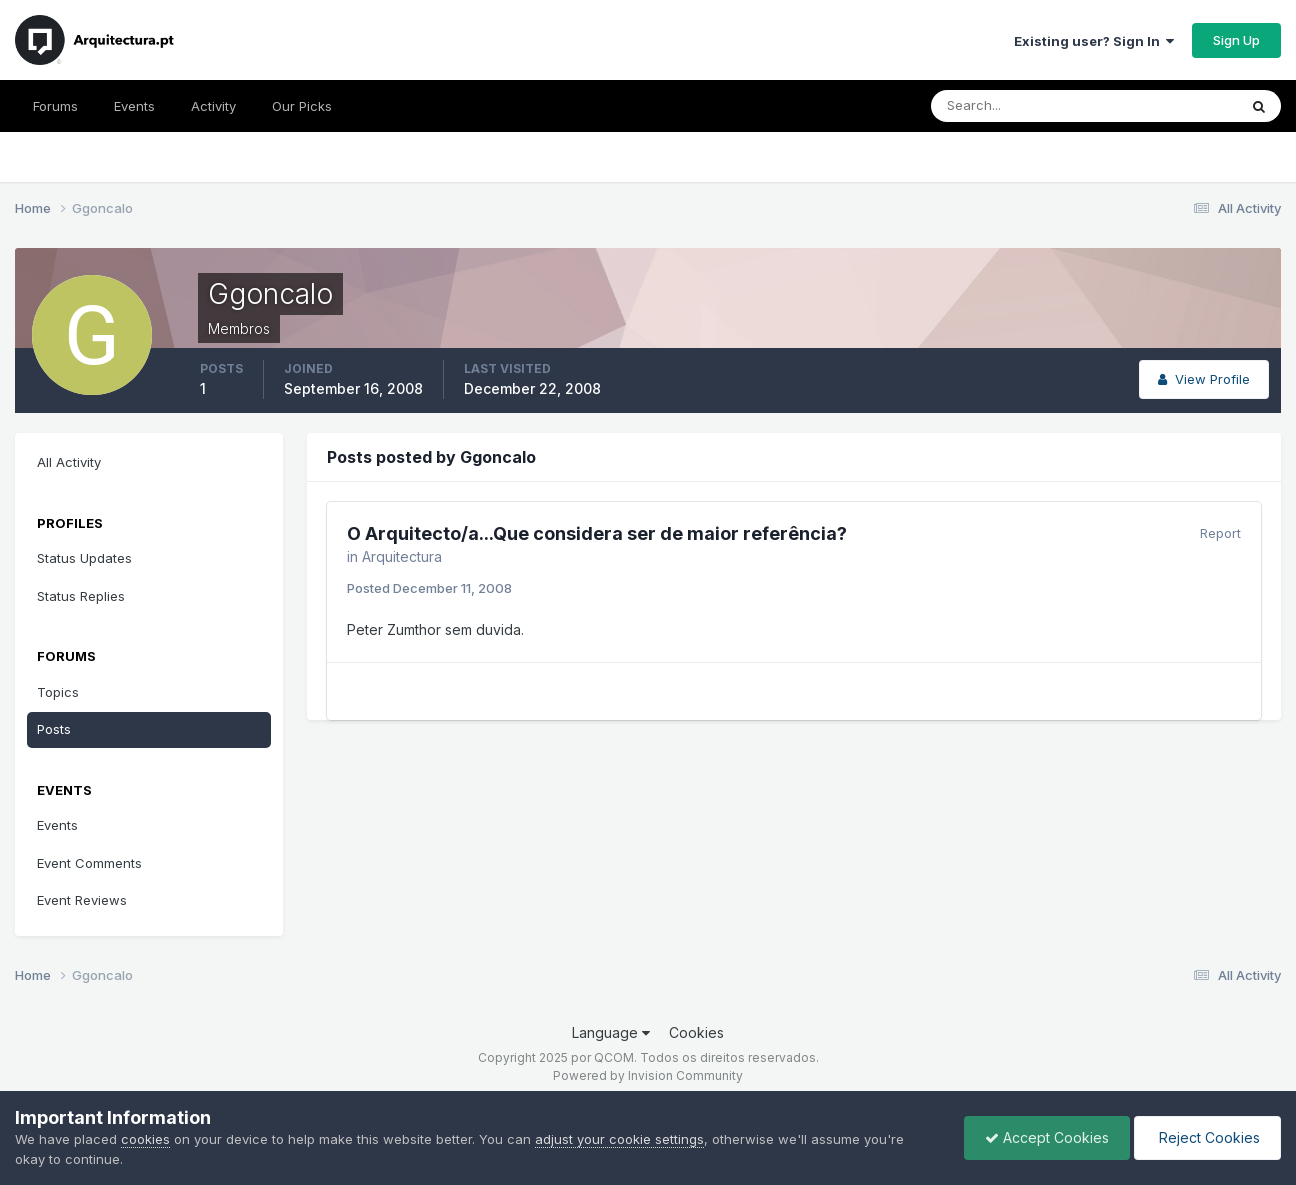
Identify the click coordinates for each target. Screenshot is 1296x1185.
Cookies (696, 1032)
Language (611, 1032)
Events (134, 106)
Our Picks (302, 106)
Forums (55, 106)
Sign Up (1236, 40)
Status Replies (81, 596)
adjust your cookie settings (619, 1139)
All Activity (69, 462)
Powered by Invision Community (648, 1075)
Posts (54, 729)
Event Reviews (82, 900)
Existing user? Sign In (1094, 41)
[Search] (1019, 106)
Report (1220, 533)
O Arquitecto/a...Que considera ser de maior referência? (597, 533)
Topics (58, 692)
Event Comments (89, 863)
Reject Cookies (1207, 1137)
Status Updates (84, 558)
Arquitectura (402, 556)
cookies (145, 1139)
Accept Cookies (1047, 1137)
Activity (213, 106)
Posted (429, 588)
